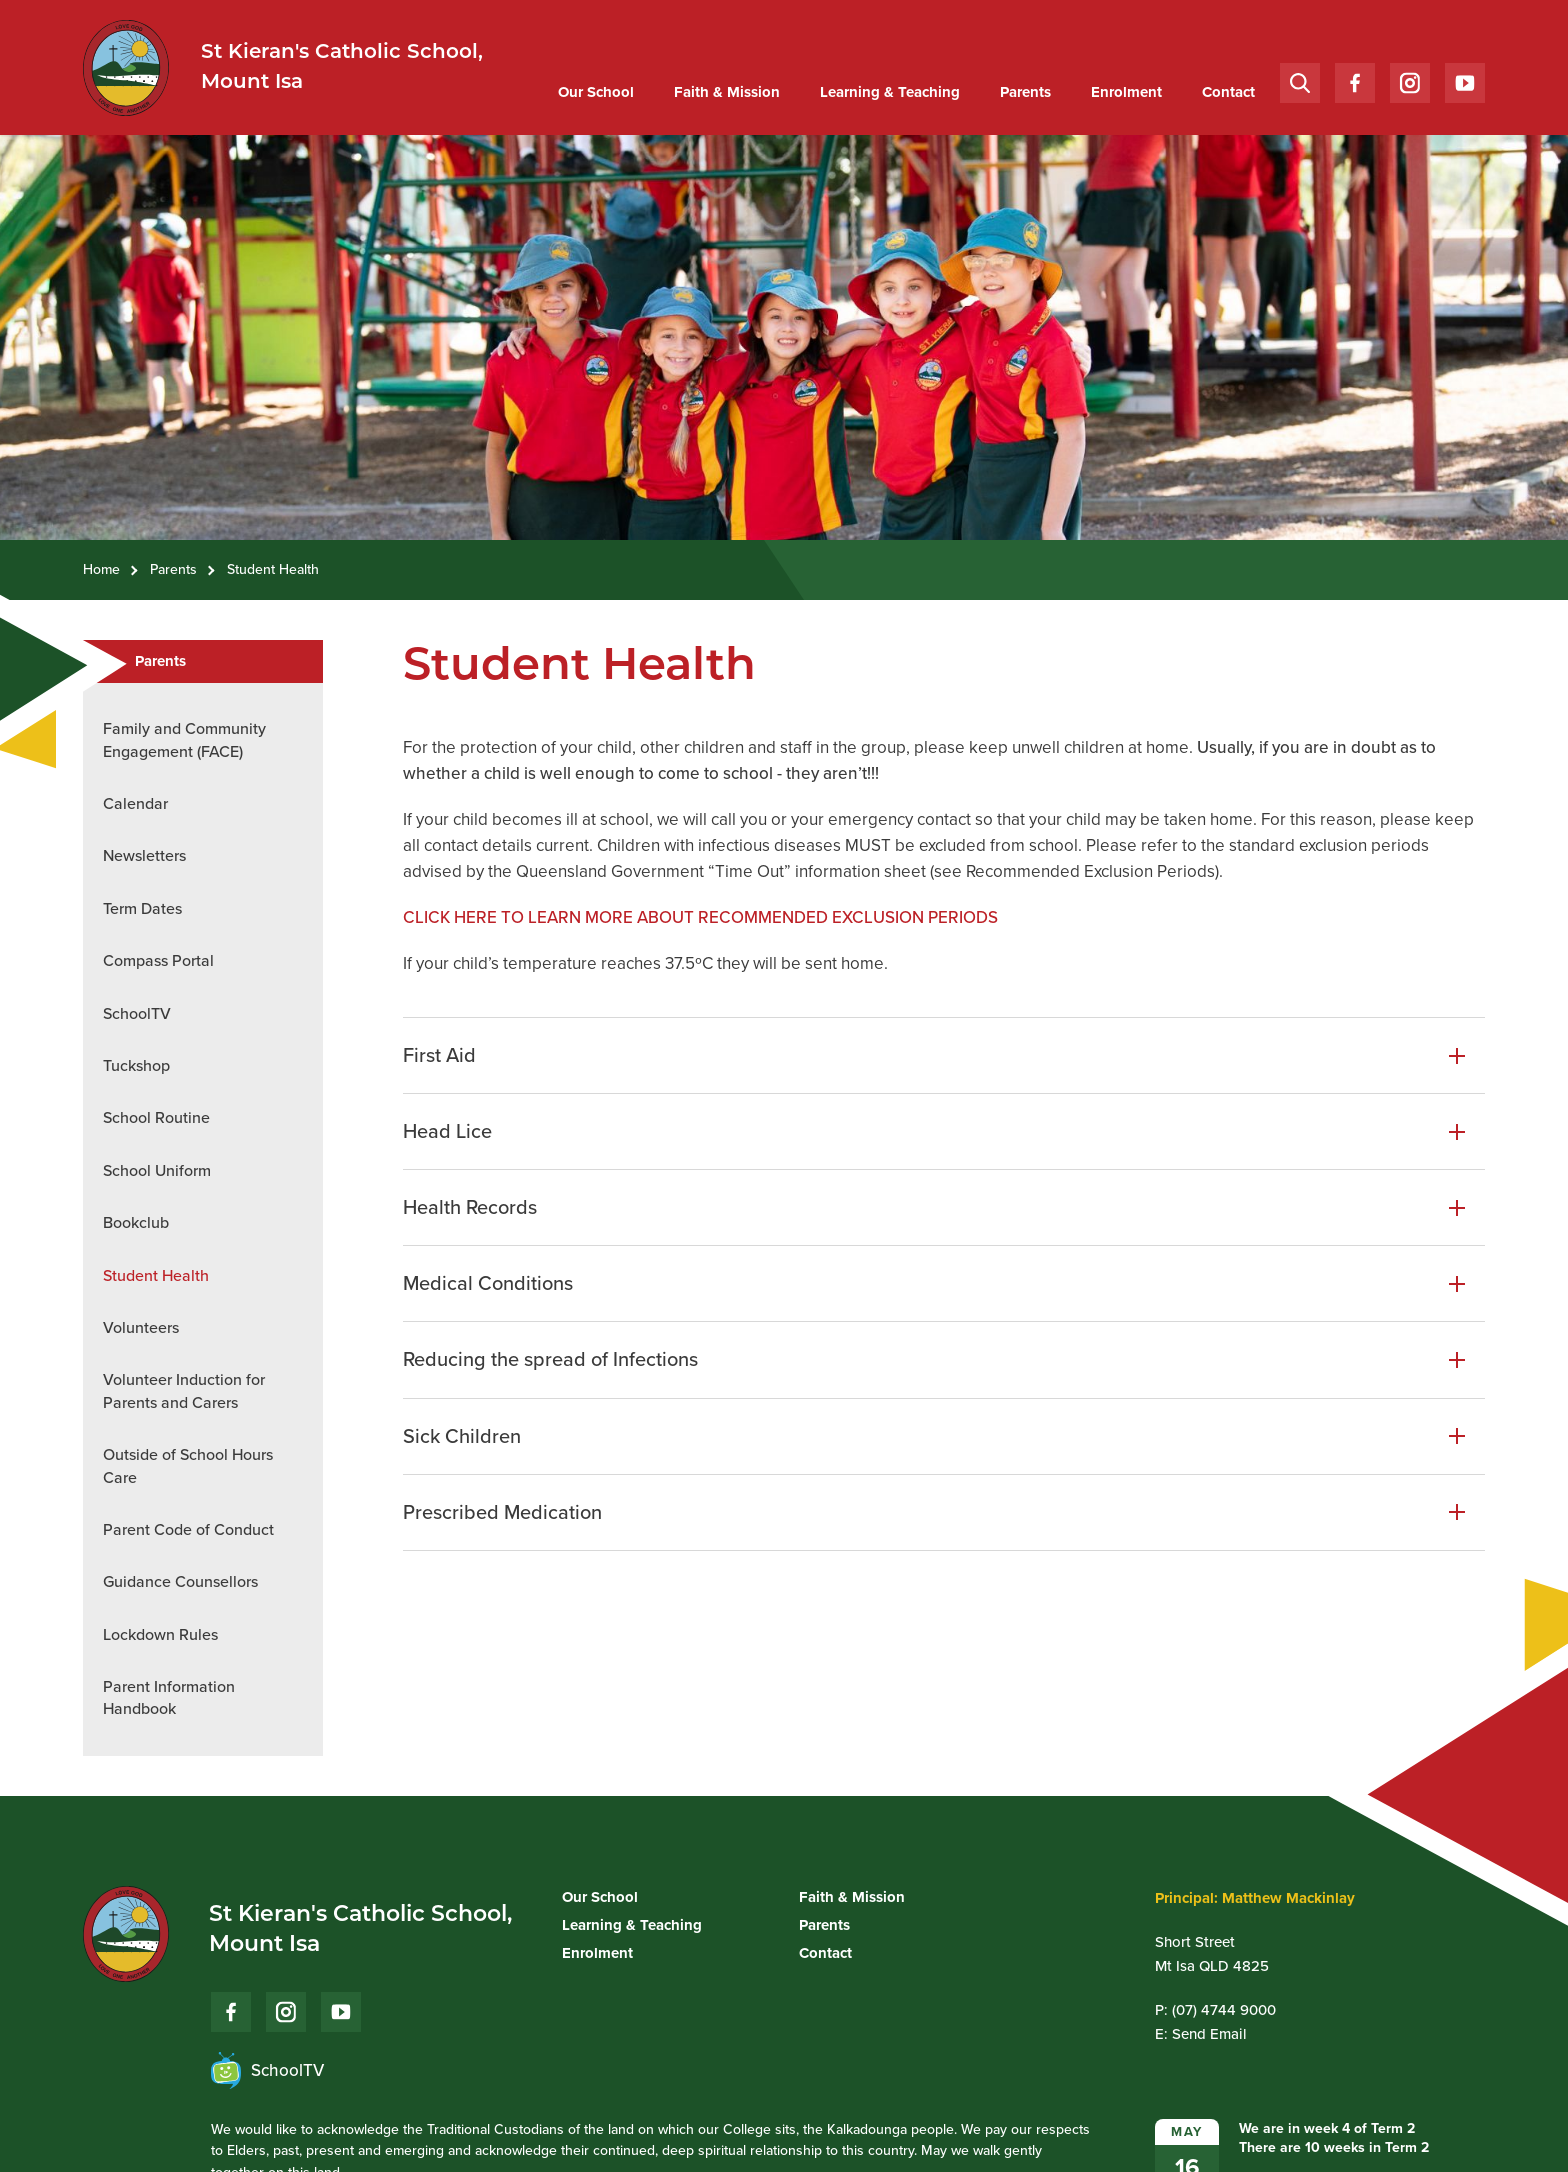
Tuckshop (136, 1065)
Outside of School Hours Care (188, 1465)
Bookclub (136, 1222)
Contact (1228, 92)
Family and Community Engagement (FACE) (184, 739)
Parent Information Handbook (169, 1697)
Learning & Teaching (890, 92)
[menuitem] (596, 92)
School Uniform (157, 1170)
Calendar (135, 803)
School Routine (156, 1117)
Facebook (1355, 78)
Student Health (156, 1275)
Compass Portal (158, 960)
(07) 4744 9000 (1224, 2010)
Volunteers (141, 1327)
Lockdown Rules (160, 1634)
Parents (1025, 92)
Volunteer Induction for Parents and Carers (184, 1390)
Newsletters (144, 855)
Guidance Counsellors (180, 1581)
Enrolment (1126, 92)
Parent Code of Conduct (188, 1529)
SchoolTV (137, 1013)
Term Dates (142, 908)
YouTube (1465, 77)
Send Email (1209, 2034)
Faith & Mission (727, 92)
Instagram (1410, 78)
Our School (596, 92)
